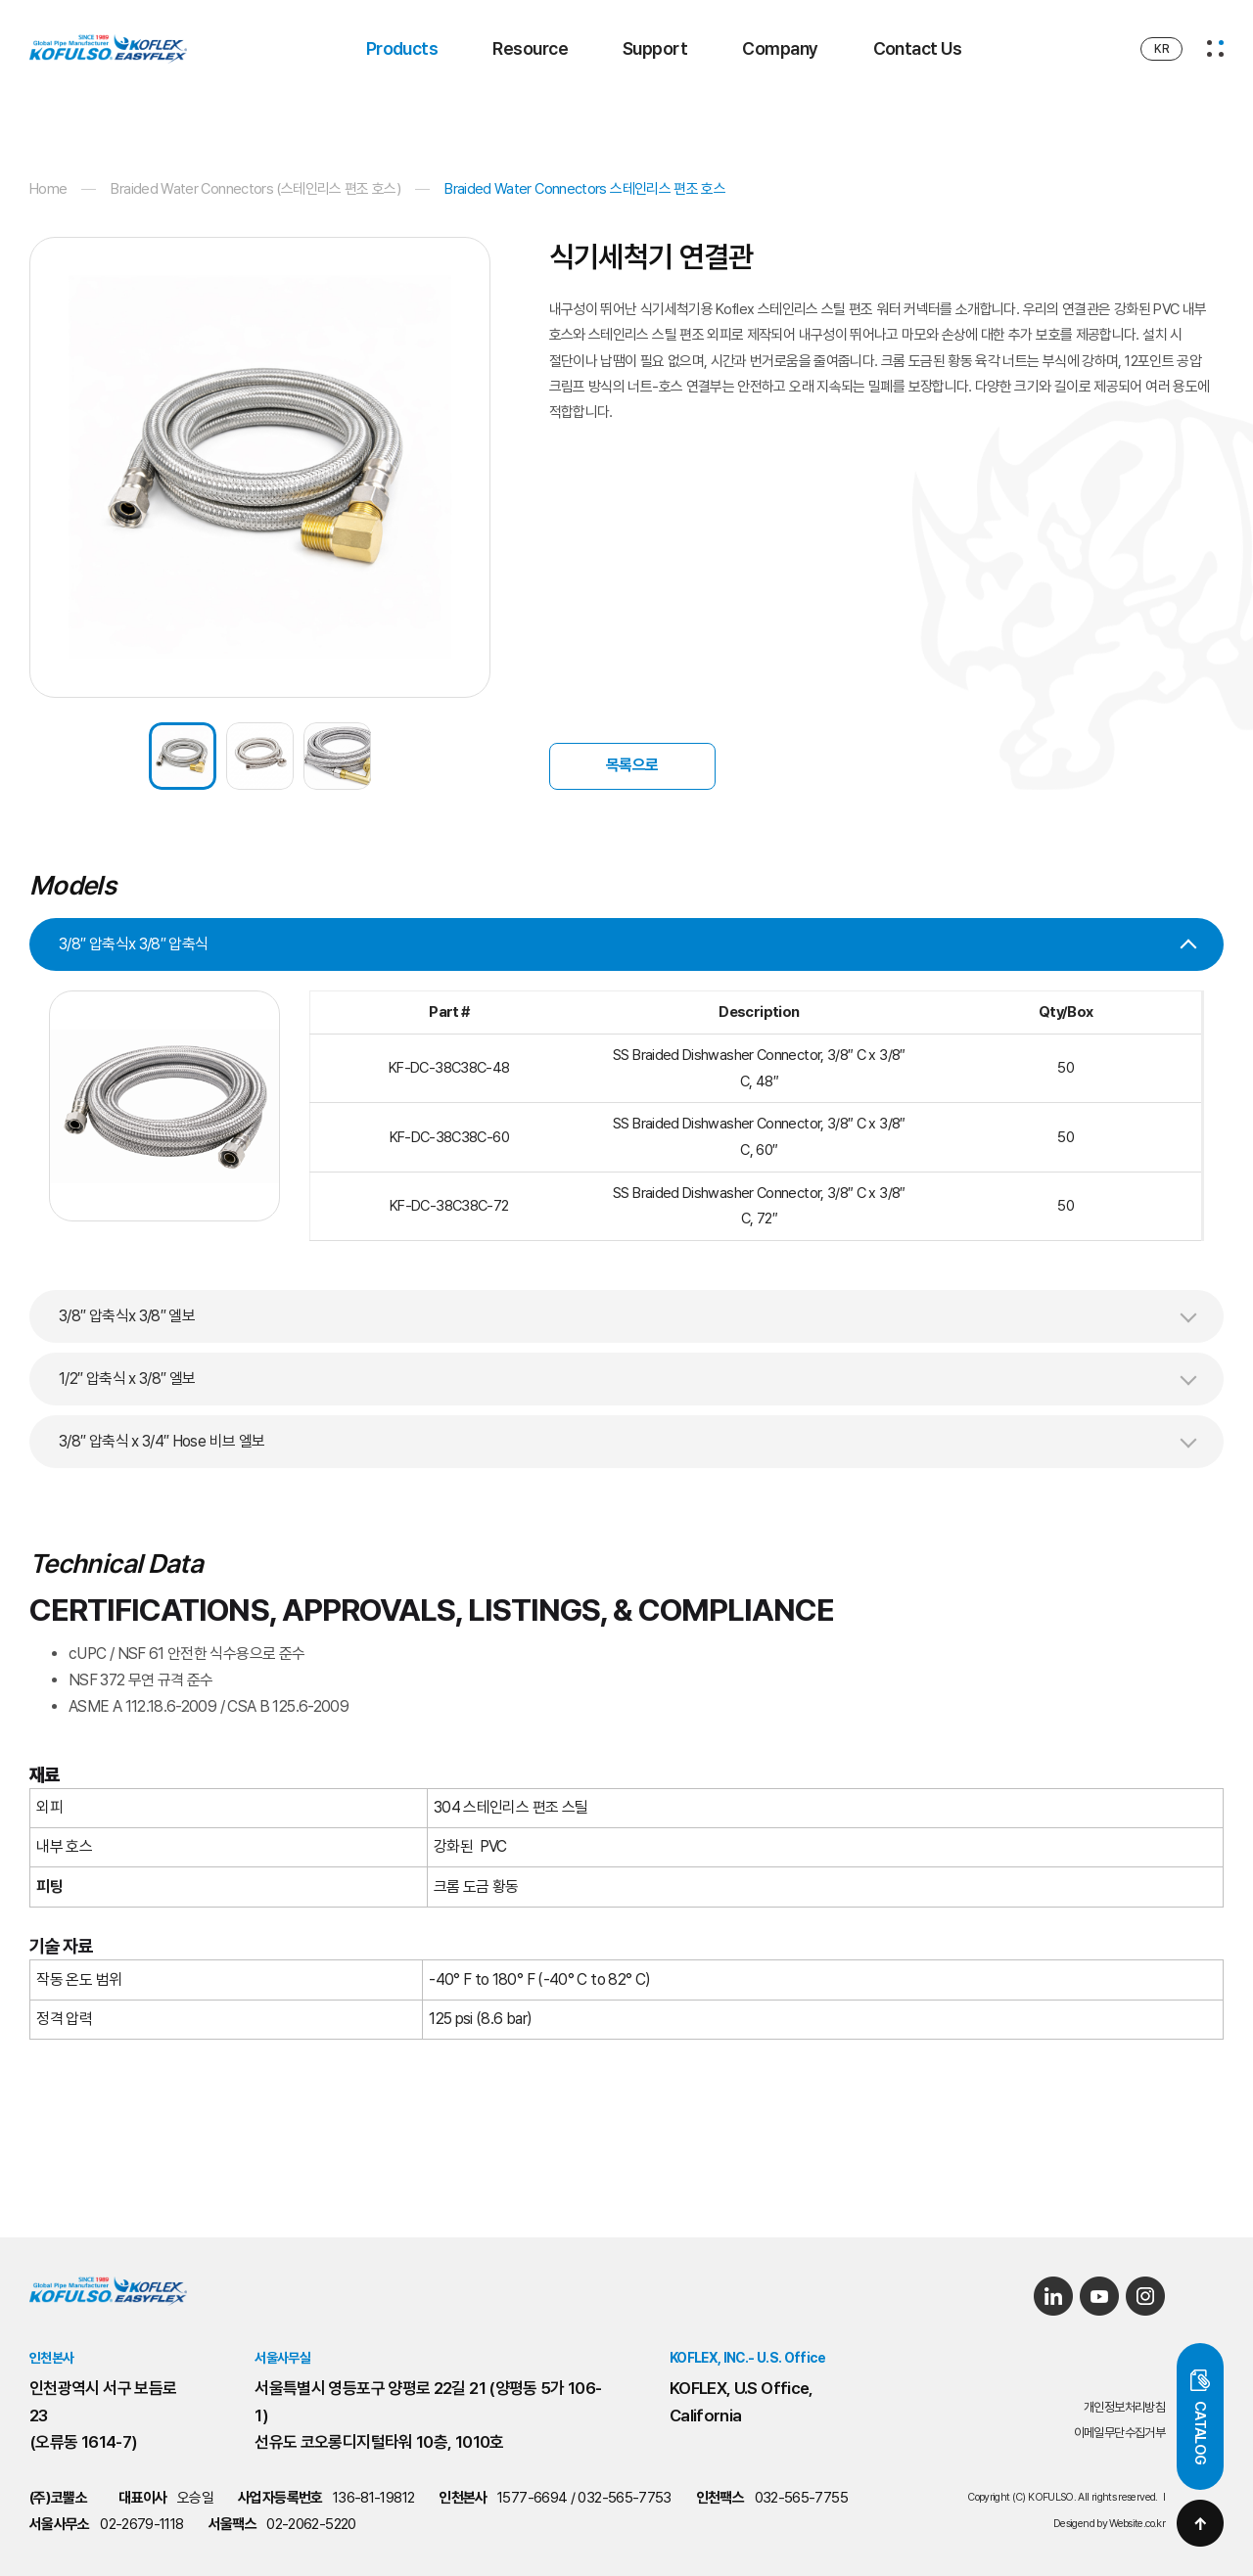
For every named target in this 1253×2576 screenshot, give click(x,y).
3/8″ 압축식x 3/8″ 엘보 (127, 1316)
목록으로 (632, 765)
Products (402, 48)
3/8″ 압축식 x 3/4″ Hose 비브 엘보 (161, 1441)
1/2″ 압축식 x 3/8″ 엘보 (127, 1378)
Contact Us (917, 48)
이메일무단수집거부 (1119, 2432)
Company (779, 48)
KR (1161, 49)
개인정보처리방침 (1124, 2407)
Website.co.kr (1137, 2523)
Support (655, 48)
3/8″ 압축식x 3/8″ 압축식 (133, 944)
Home (48, 189)
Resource (530, 48)
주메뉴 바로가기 (0, 0)
